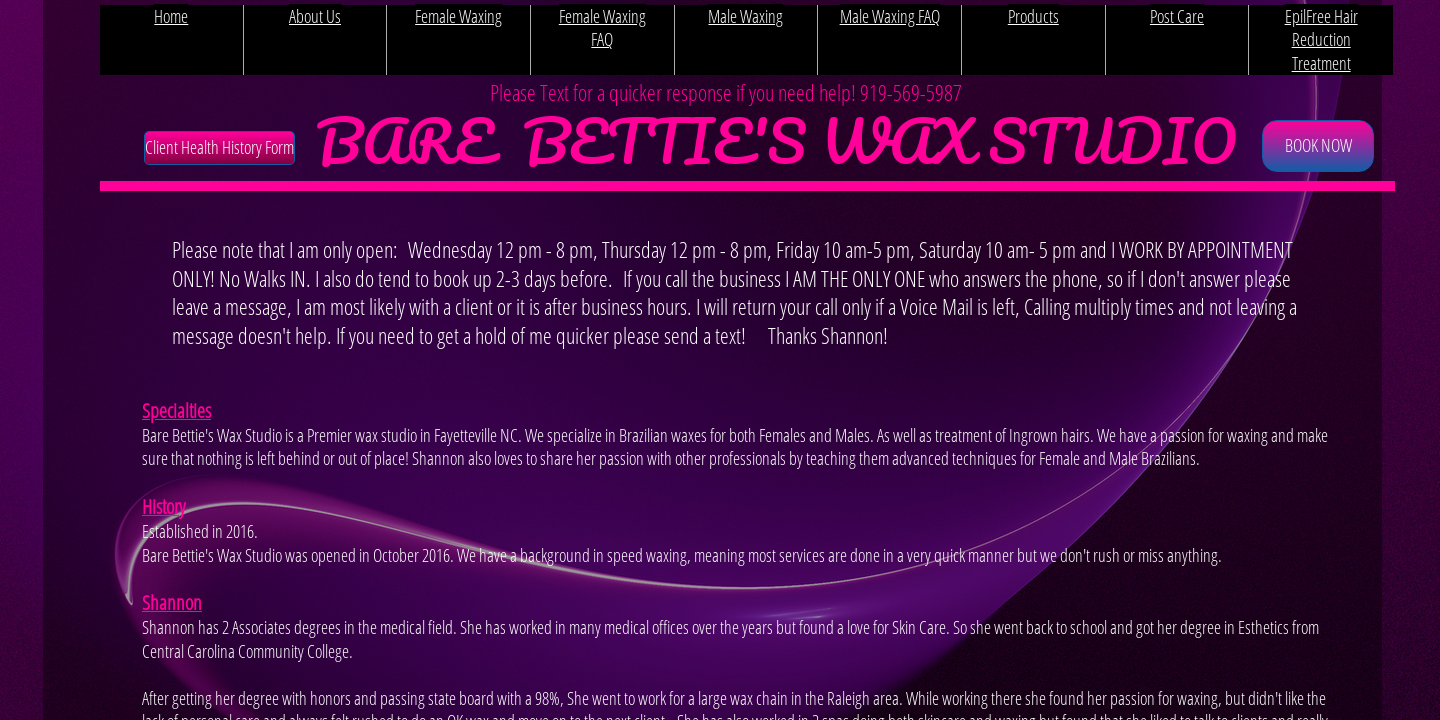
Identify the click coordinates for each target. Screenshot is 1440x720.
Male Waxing (745, 16)
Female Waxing (458, 16)
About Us (315, 16)
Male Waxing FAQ (890, 16)
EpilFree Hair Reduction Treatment (1321, 39)
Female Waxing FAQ (602, 27)
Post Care (1177, 16)
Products (1033, 16)
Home (171, 16)
